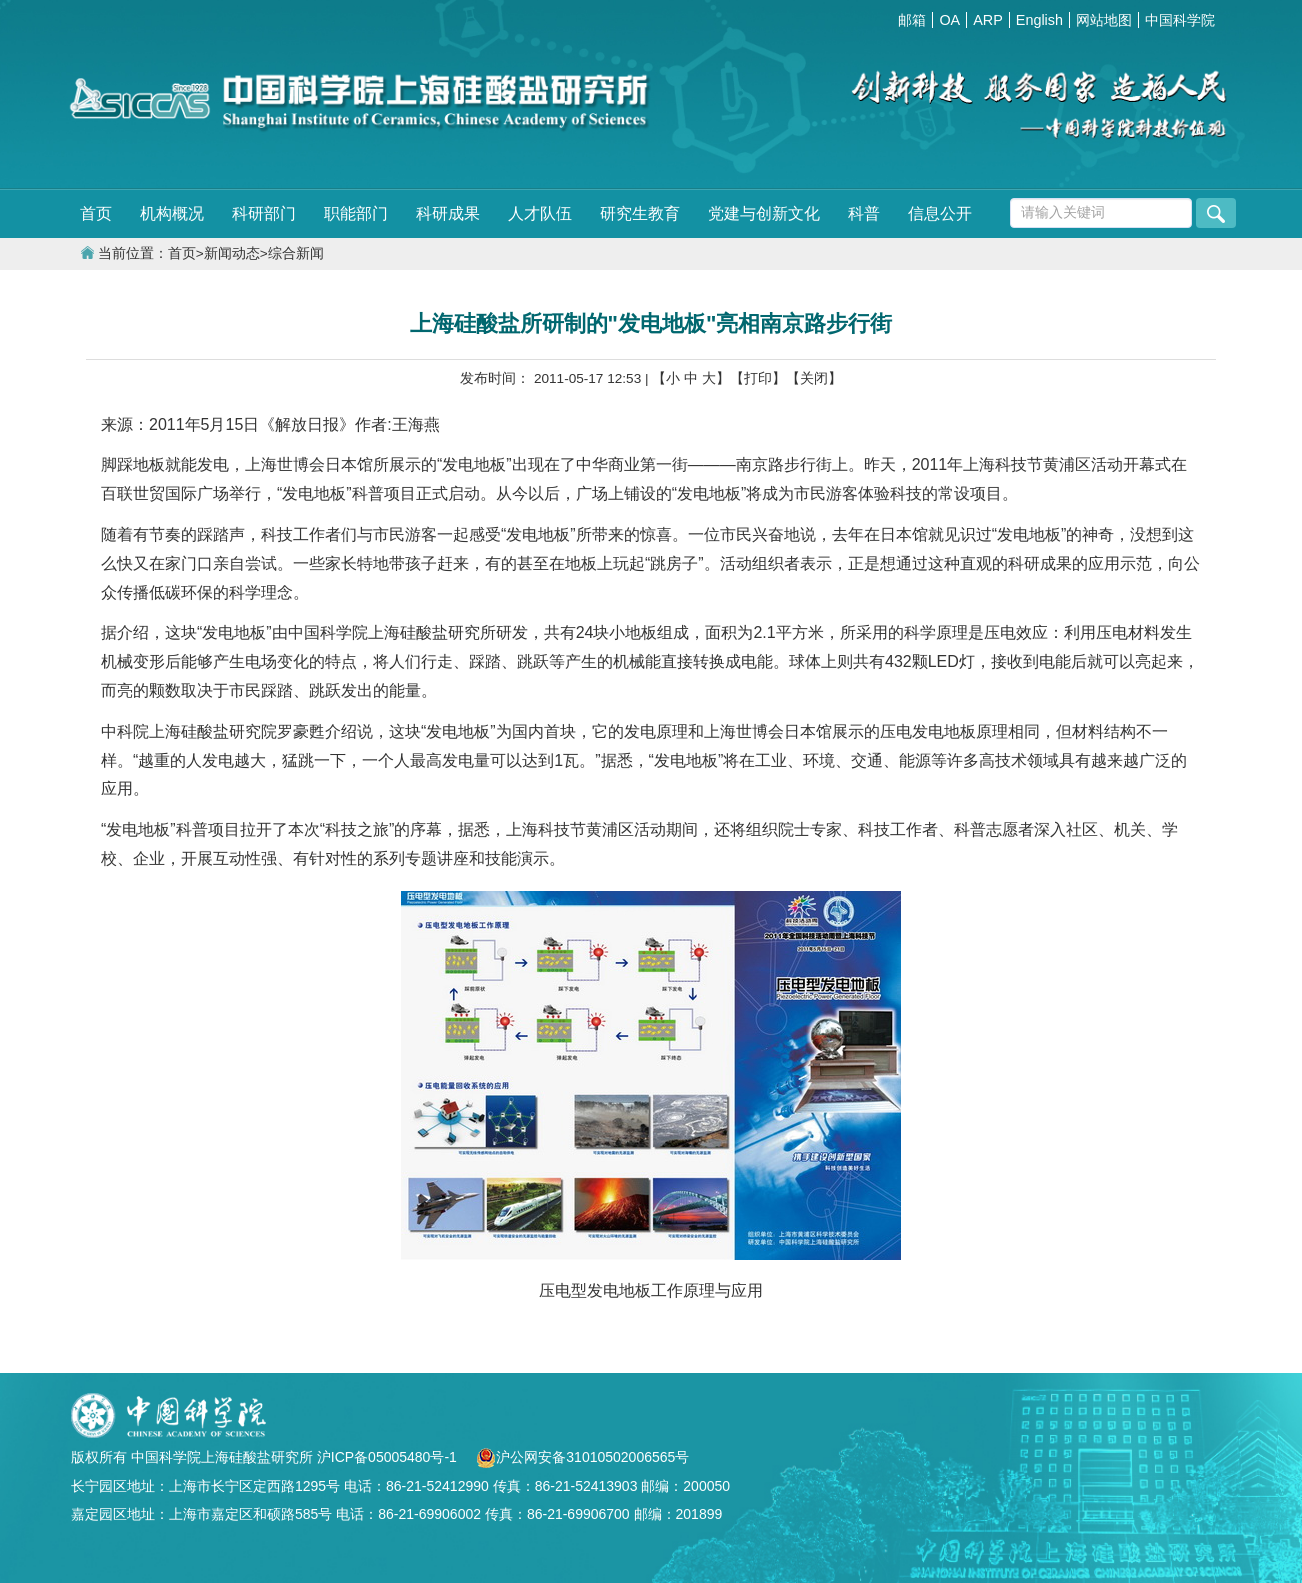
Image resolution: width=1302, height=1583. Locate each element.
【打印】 (758, 378)
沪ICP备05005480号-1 (389, 1457)
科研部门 (264, 213)
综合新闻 (296, 253)
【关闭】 (814, 378)
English (1039, 20)
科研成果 (448, 213)
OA (949, 20)
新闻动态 (232, 253)
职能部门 (356, 213)
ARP (988, 20)
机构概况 (172, 213)
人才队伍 (540, 213)
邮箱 (912, 20)
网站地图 (1104, 20)
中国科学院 (1180, 20)
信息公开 (940, 213)
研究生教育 (640, 213)
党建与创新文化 (764, 213)
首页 (96, 213)
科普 (864, 213)
